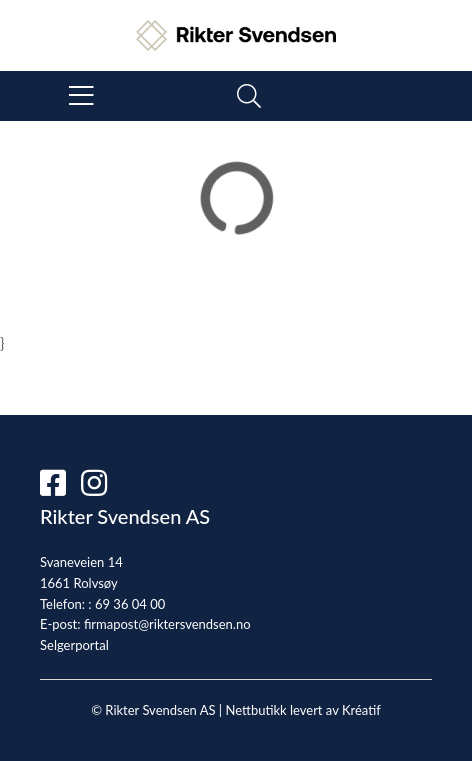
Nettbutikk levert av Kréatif (302, 710)
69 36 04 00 (130, 604)
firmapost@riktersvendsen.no (167, 624)
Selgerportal (74, 645)
